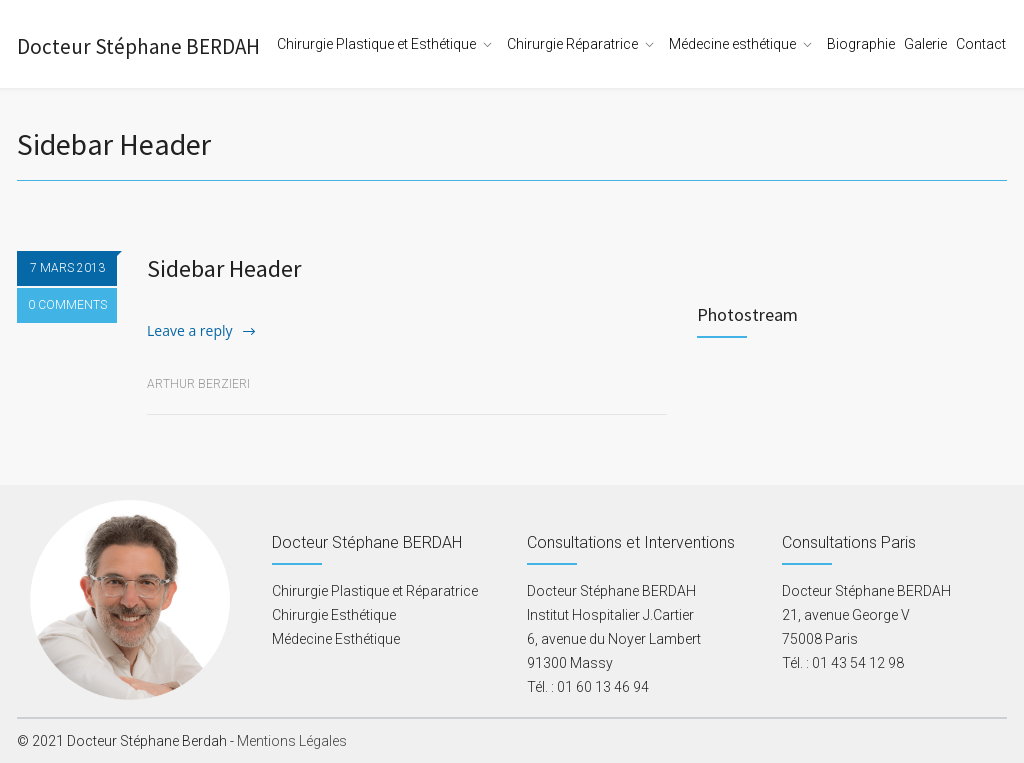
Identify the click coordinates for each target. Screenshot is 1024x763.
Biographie (861, 44)
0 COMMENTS (67, 305)
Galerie (925, 44)
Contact (981, 44)
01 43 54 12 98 (858, 663)
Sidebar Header (224, 268)
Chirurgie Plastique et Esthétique (376, 44)
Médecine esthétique (732, 44)
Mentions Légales (292, 741)
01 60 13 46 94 (603, 687)
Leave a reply (190, 330)
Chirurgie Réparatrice (572, 44)
